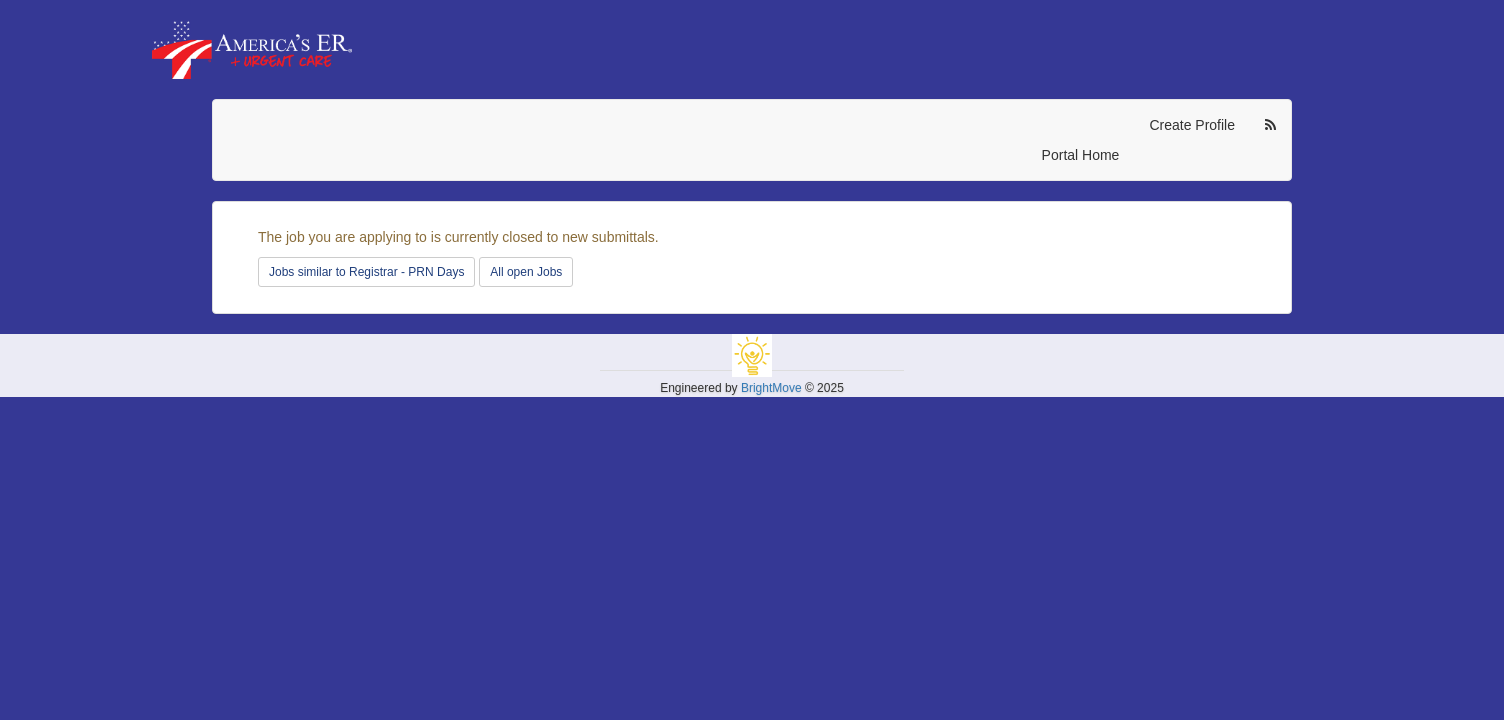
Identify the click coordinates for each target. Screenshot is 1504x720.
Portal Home (1081, 155)
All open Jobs (526, 272)
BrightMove (771, 388)
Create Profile (1192, 125)
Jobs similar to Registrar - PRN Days (366, 272)
